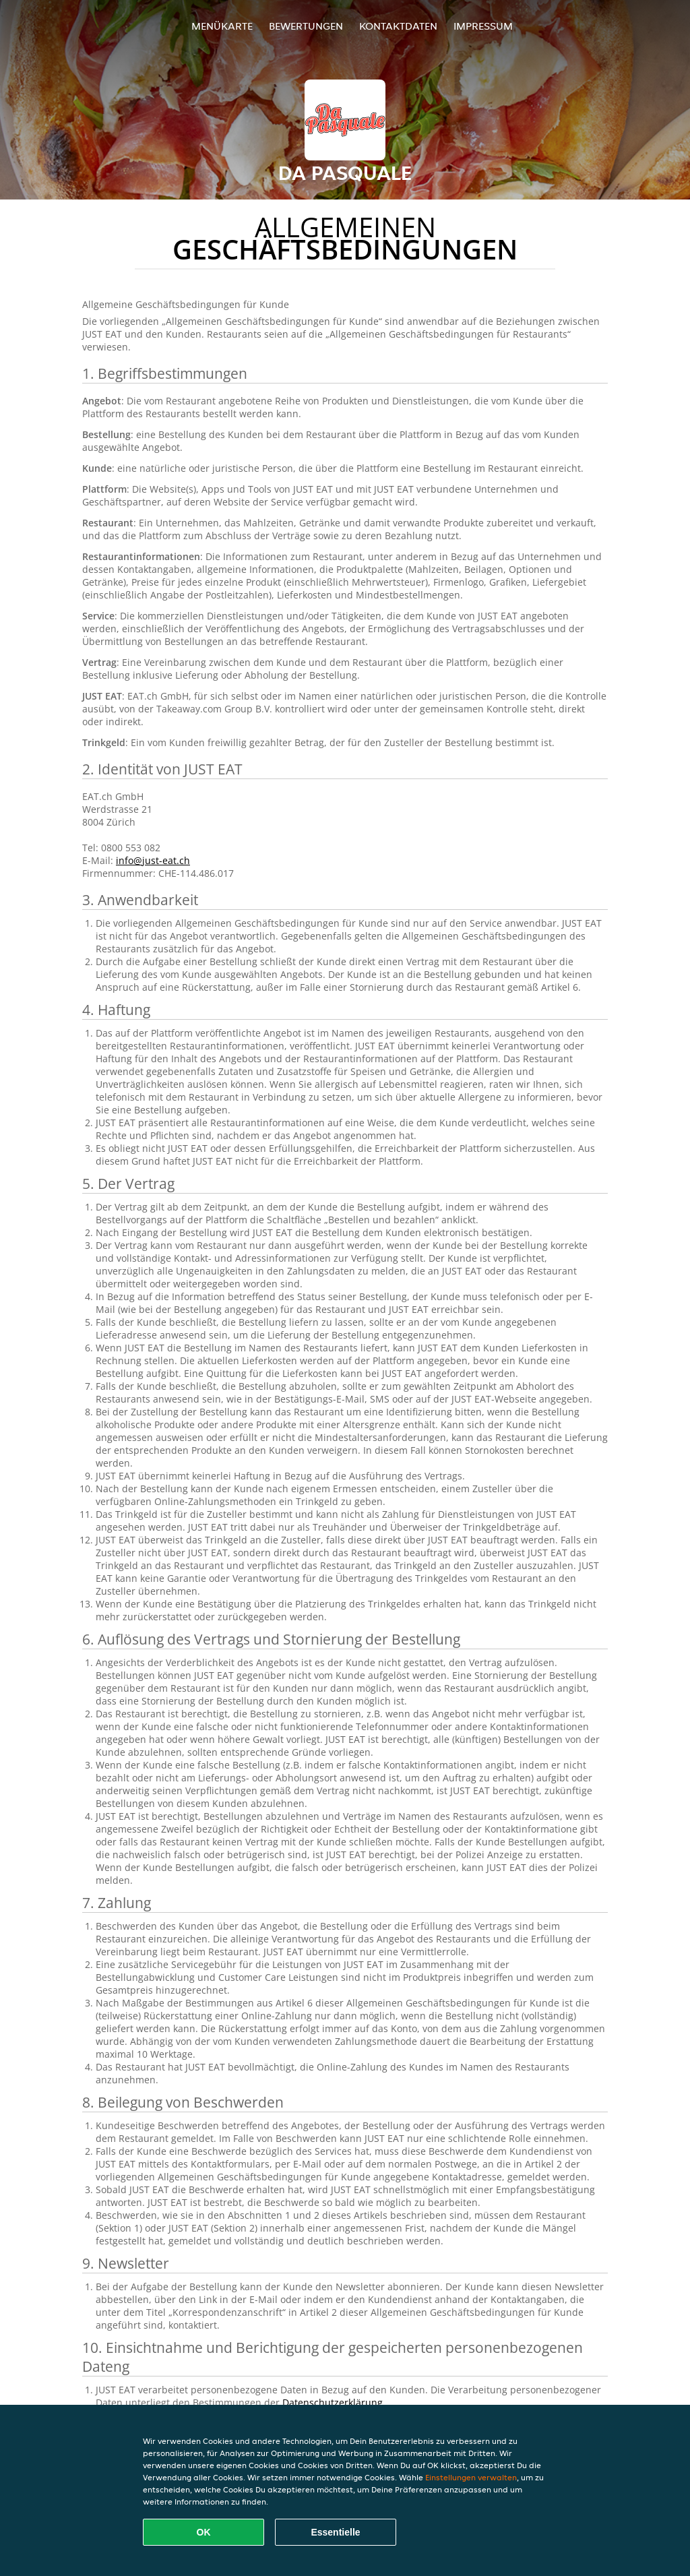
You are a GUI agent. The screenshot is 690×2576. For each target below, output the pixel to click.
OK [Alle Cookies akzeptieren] (204, 2532)
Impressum (483, 26)
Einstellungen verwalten (471, 2477)
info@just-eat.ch (153, 860)
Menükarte (222, 26)
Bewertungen (306, 26)
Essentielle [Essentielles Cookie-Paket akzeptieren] (335, 2532)
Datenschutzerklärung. (333, 2402)
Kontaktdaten (398, 26)
